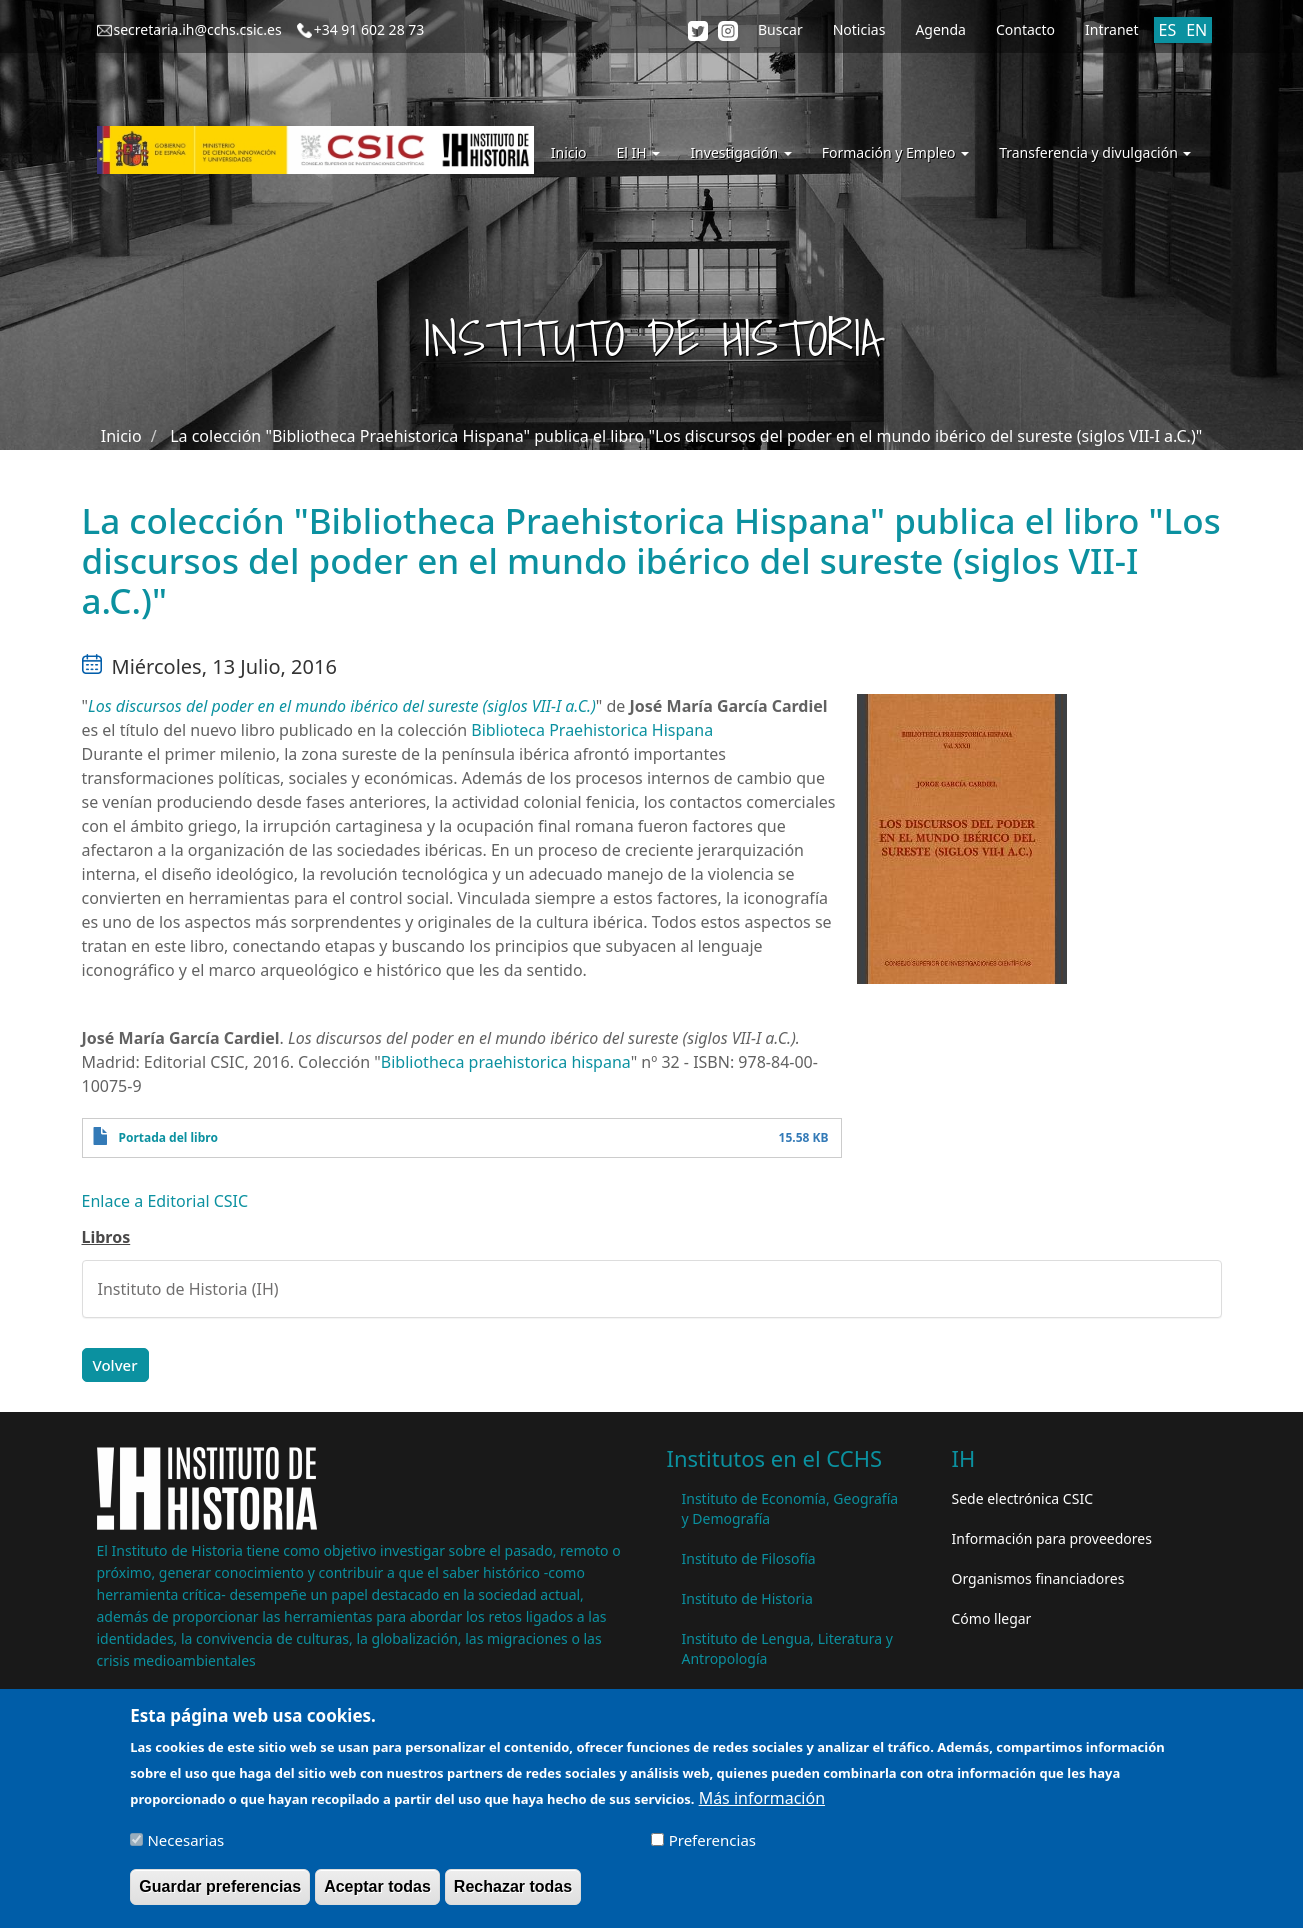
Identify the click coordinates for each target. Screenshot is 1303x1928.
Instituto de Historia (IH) (188, 1289)
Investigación (740, 152)
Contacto (1025, 29)
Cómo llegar (992, 1618)
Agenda (940, 29)
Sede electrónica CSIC (1022, 1498)
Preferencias (712, 1848)
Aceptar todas (377, 1894)
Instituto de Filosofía (749, 1558)
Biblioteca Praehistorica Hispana (592, 730)
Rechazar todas (513, 1894)
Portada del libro (168, 1137)
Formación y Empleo (895, 152)
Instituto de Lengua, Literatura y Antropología (787, 1648)
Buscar (780, 29)
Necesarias (185, 1848)
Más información (762, 1806)
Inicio (569, 152)
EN (1196, 30)
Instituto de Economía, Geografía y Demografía (790, 1508)
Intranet (1111, 29)
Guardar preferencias (220, 1894)
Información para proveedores (1052, 1538)
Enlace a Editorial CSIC (165, 1201)
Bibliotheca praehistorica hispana (506, 1062)
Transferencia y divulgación (1095, 152)
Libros (106, 1237)
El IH (639, 152)
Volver (115, 1365)
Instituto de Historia (747, 1598)
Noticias (859, 29)
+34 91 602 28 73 (369, 29)
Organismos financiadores (1038, 1578)
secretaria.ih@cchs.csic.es (198, 29)
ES (1168, 30)
